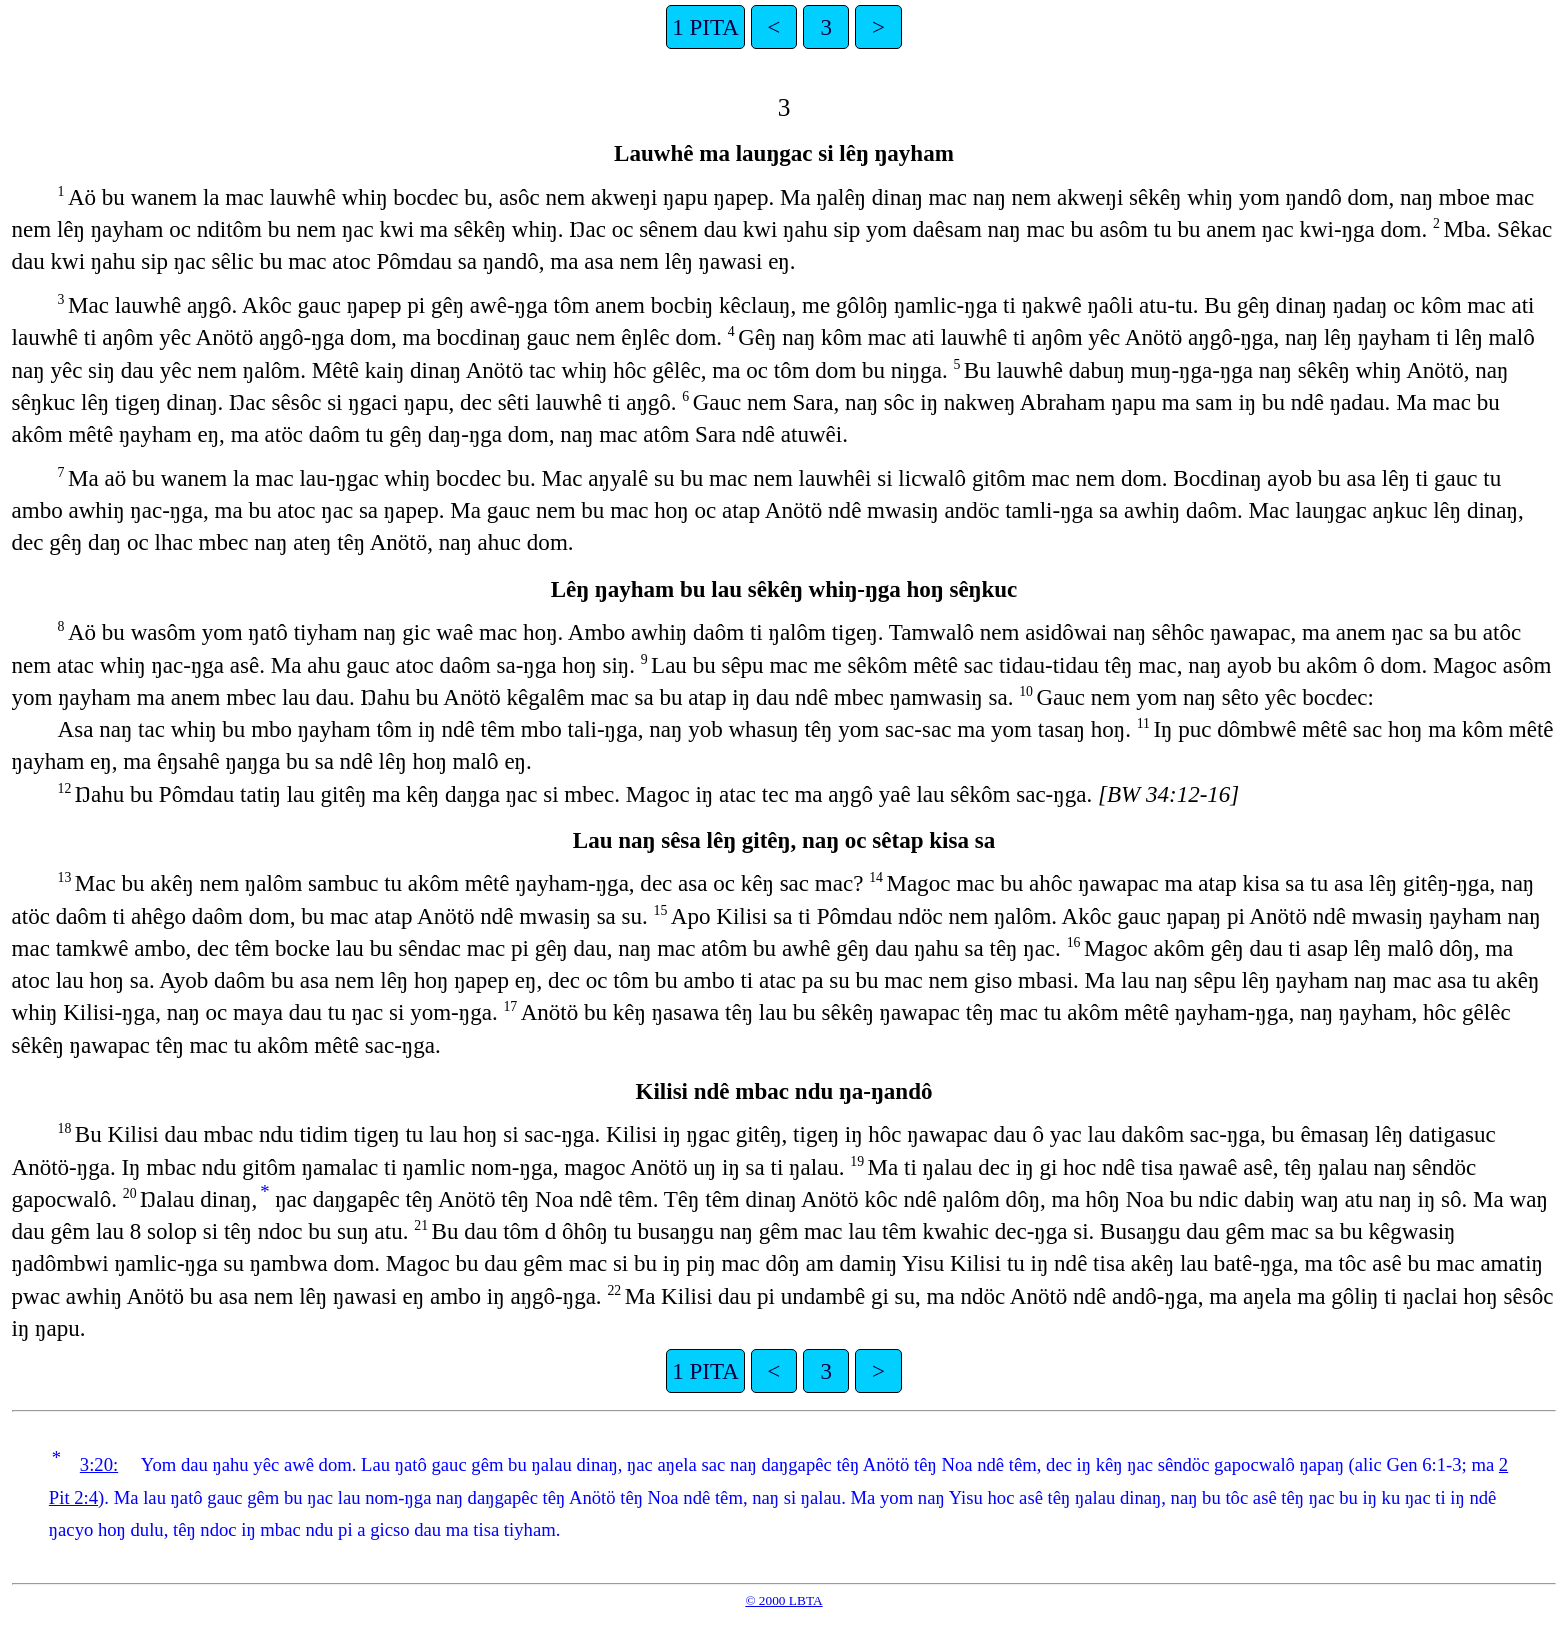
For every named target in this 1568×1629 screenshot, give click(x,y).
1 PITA (705, 27)
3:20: (99, 1464)
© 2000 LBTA (783, 1600)
